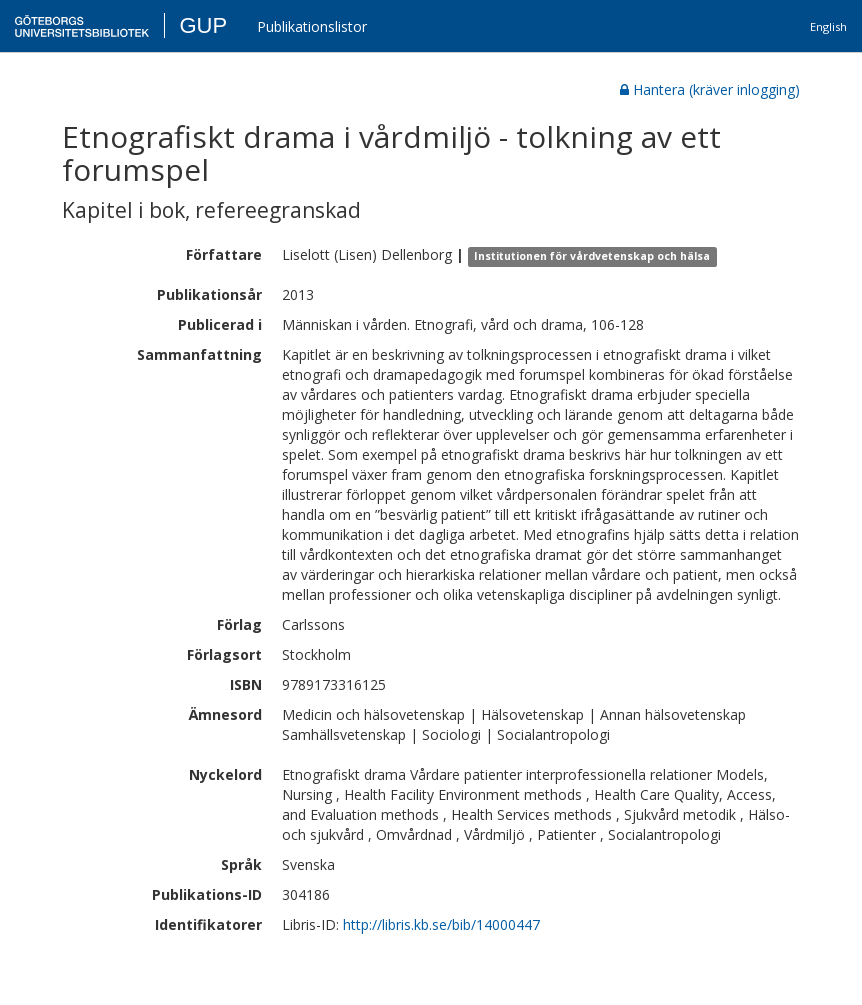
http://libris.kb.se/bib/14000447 (441, 924)
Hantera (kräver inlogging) (710, 89)
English (828, 26)
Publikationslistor (312, 26)
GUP (203, 25)
